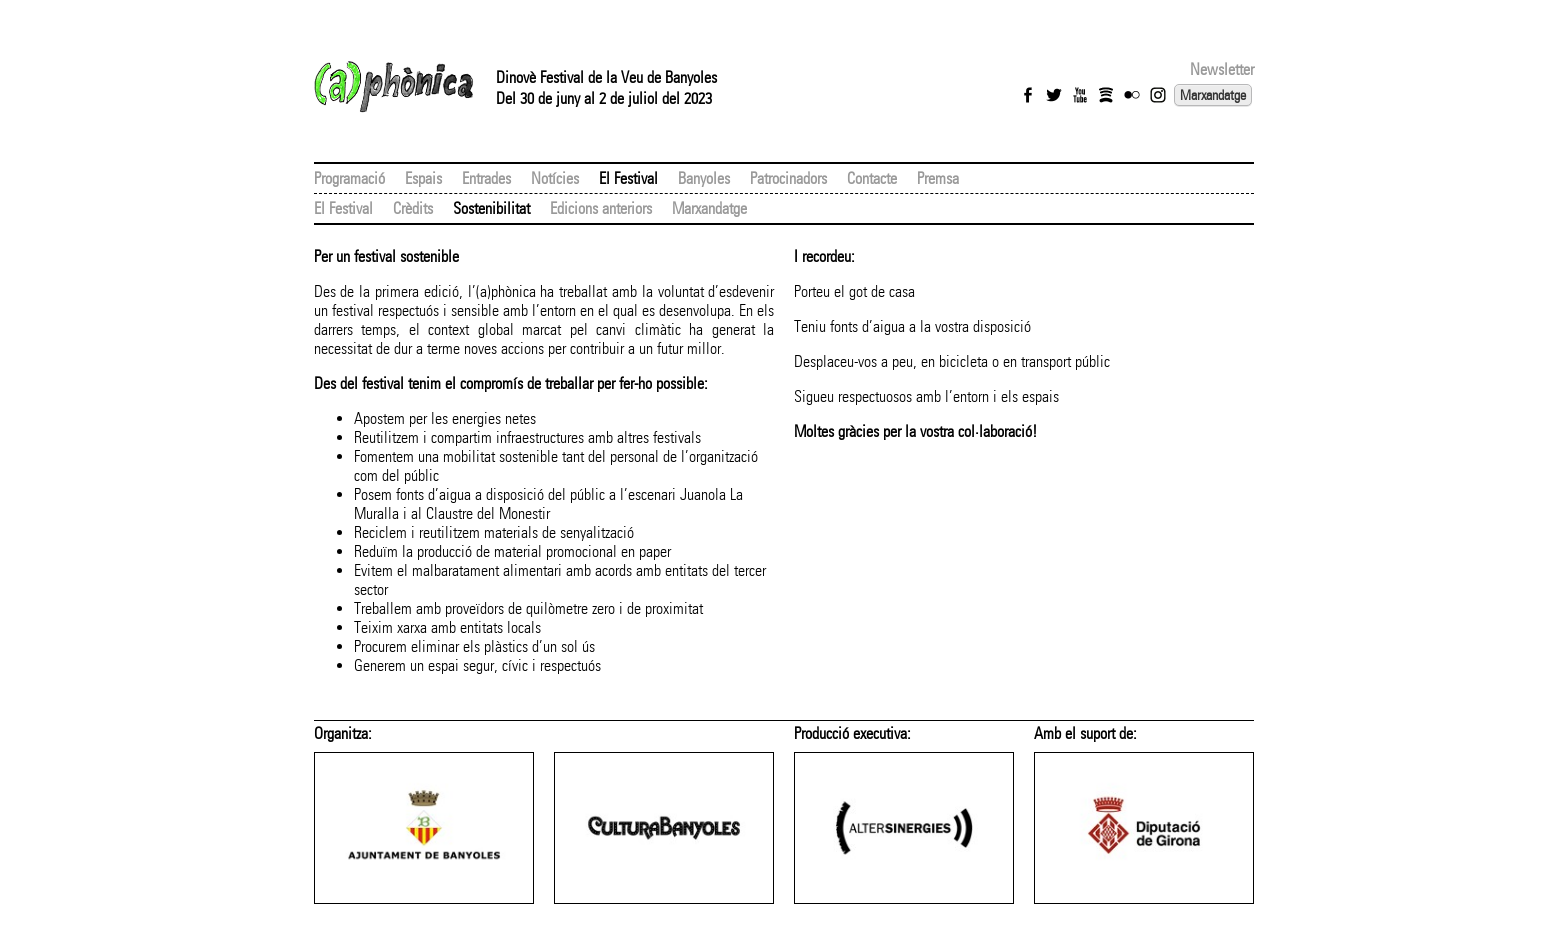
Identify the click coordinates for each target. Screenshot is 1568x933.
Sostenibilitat (491, 208)
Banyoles (704, 178)
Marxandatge (1213, 95)
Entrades (486, 178)
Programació (349, 178)
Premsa (938, 178)
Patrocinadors (788, 178)
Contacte (872, 178)
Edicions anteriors (601, 208)
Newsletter (1222, 69)
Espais (423, 178)
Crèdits (413, 208)
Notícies (555, 178)
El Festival (628, 178)
